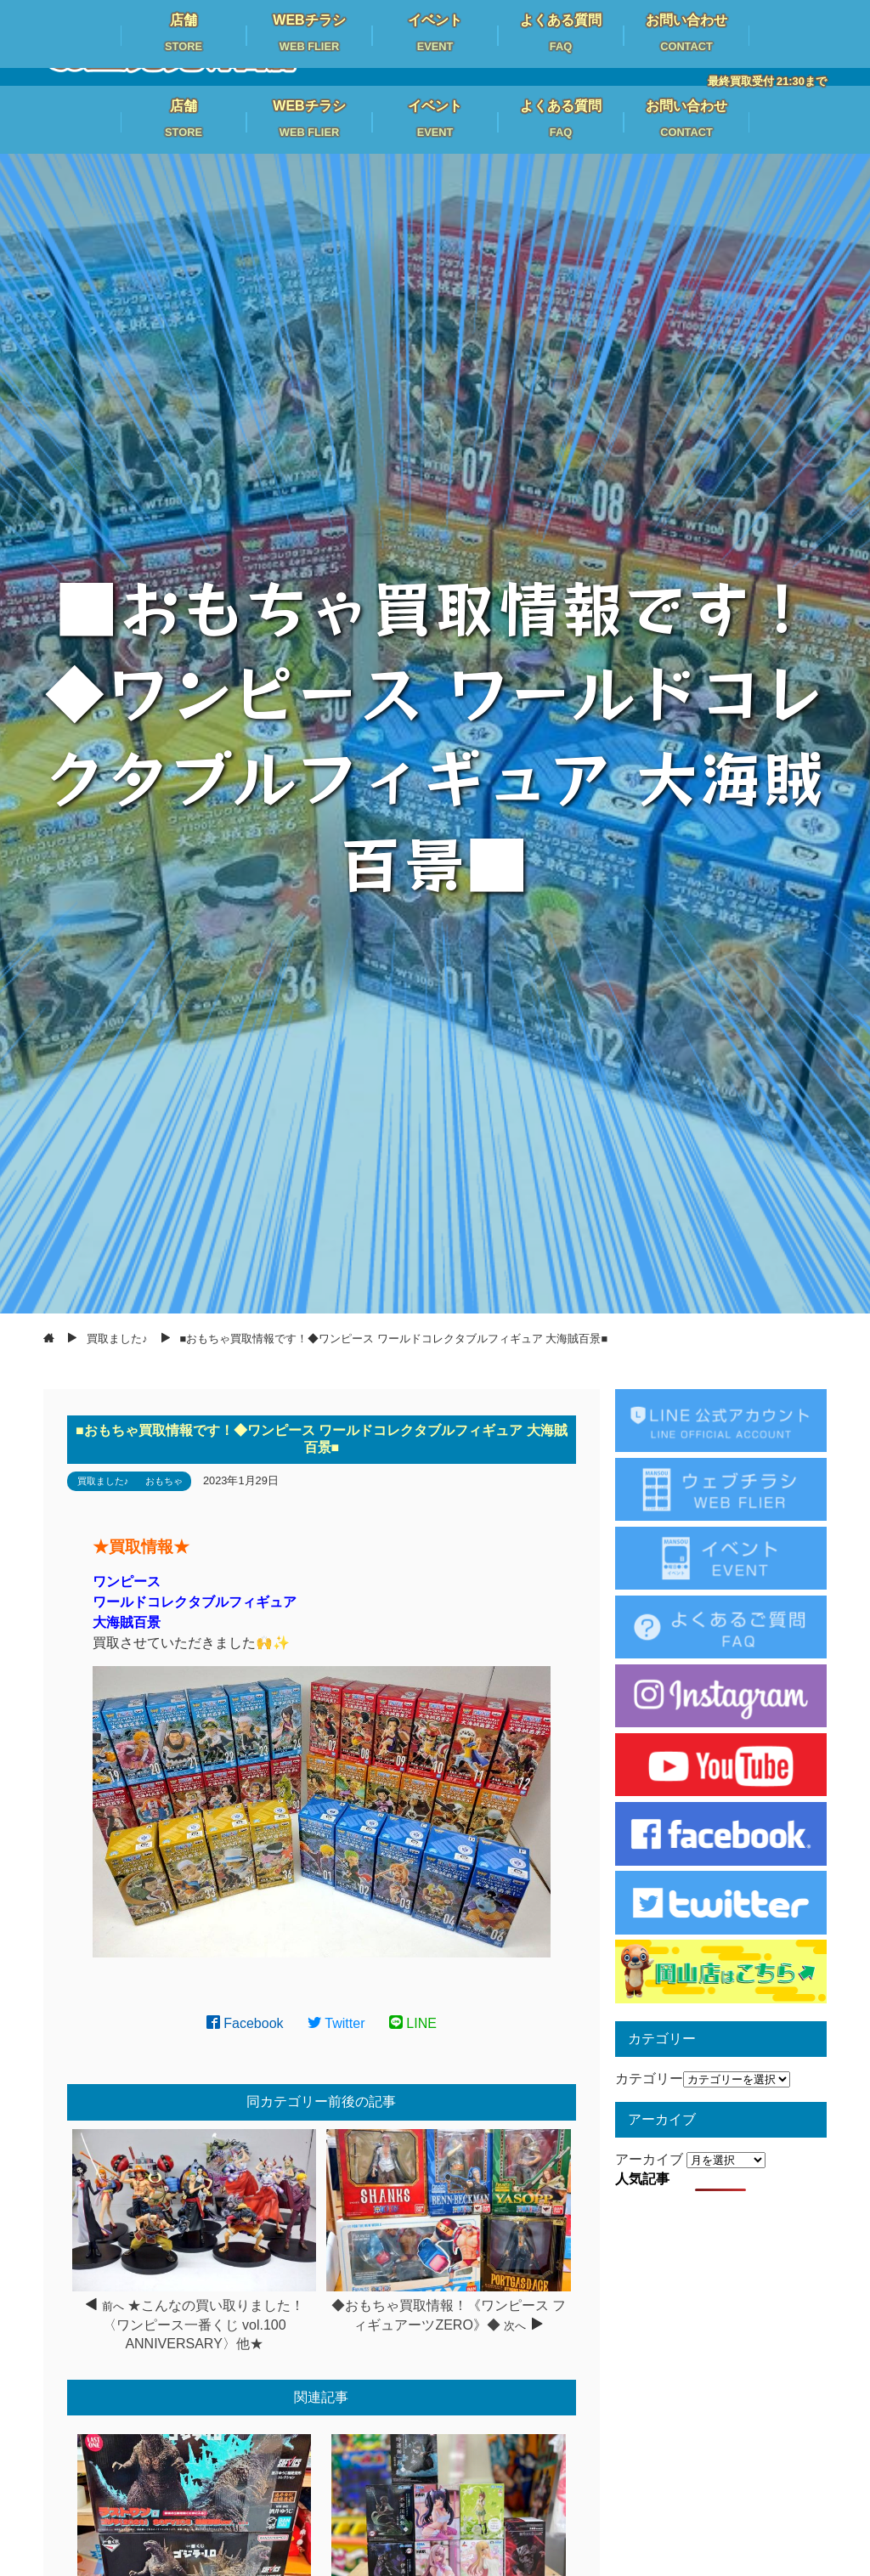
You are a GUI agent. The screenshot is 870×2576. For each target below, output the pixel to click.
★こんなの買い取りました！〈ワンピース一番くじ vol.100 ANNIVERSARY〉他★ (203, 2324)
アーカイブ (649, 2159)
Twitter (336, 2023)
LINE (413, 2023)
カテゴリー (649, 2078)
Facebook (245, 2023)
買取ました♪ (103, 1481)
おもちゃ (164, 1481)
